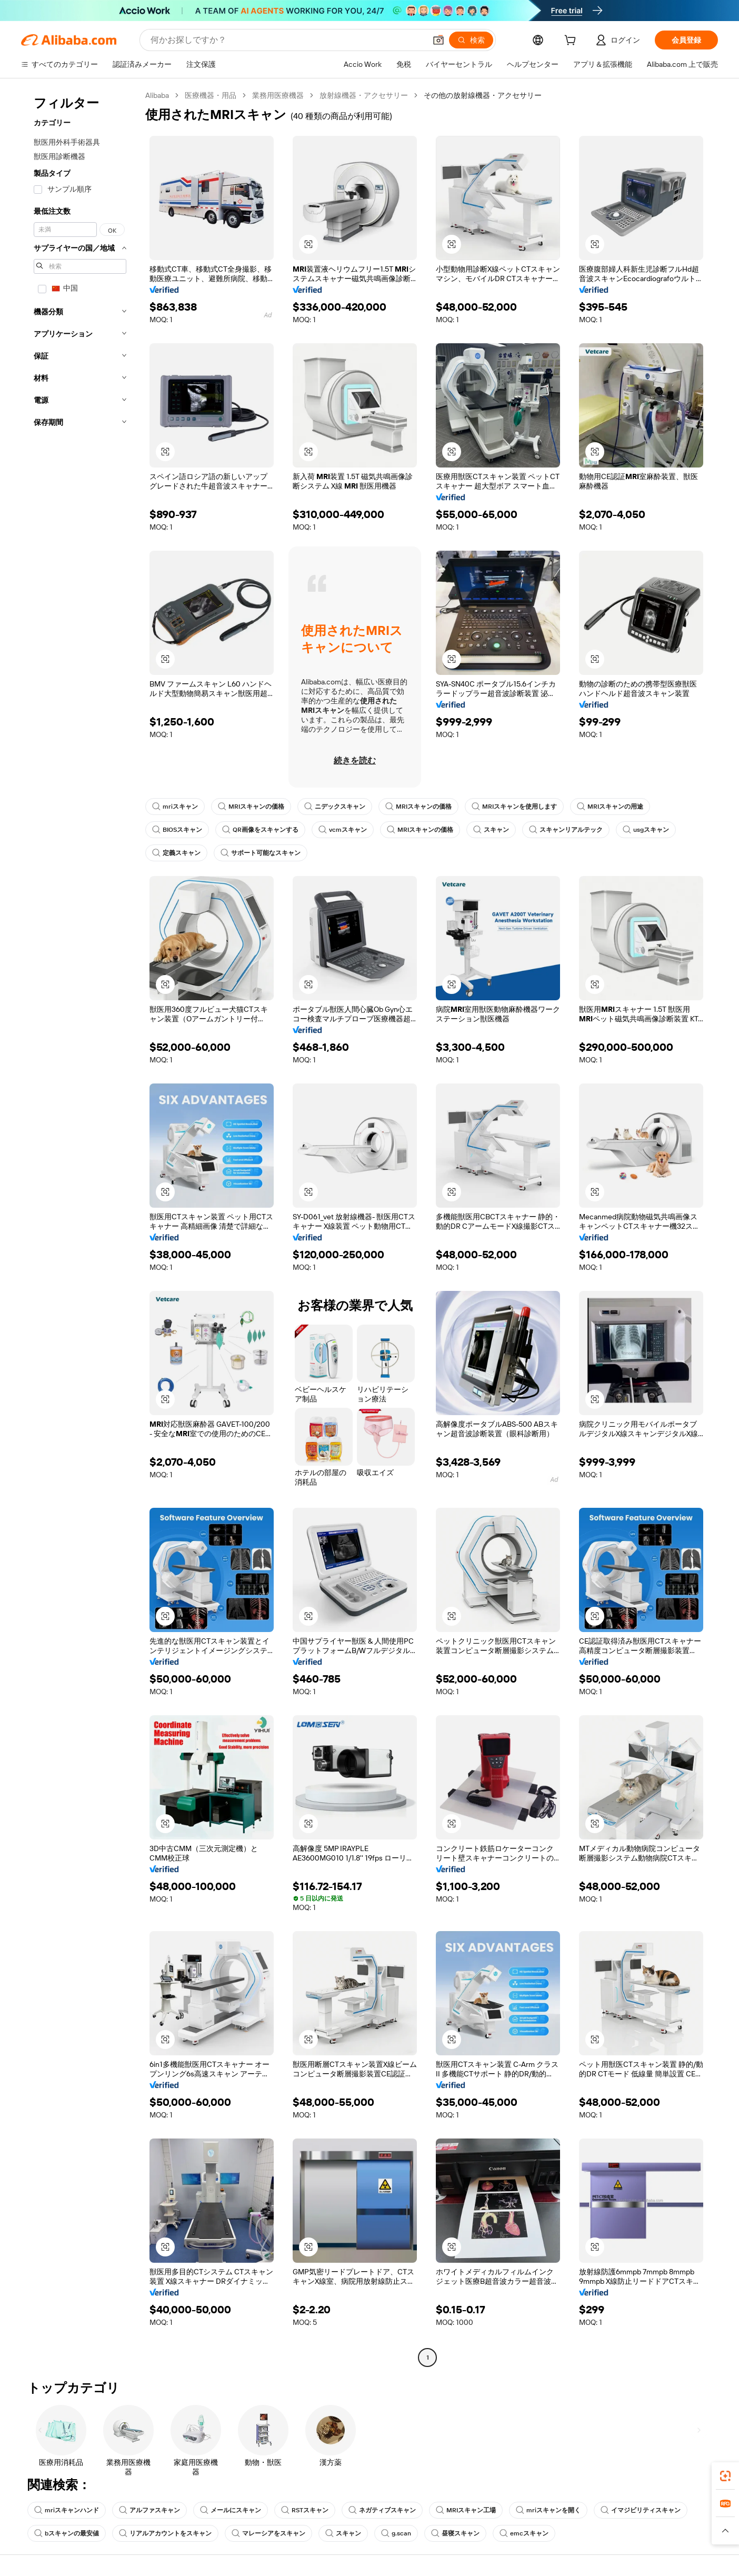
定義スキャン (176, 853)
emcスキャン (524, 2533)
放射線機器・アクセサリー (363, 95)
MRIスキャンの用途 (610, 806)
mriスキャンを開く (548, 2510)
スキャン (491, 829)
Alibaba (157, 95)
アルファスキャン (149, 2510)
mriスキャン (175, 806)
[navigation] (80, 1227)
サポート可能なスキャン (261, 853)
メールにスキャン (230, 2510)
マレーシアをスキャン (268, 2533)
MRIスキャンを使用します (514, 806)
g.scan (396, 2533)
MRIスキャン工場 (466, 2510)
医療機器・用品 (210, 95)
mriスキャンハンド (66, 2510)
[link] (725, 2476)
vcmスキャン (342, 829)
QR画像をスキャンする (260, 829)
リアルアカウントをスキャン (165, 2533)
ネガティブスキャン (382, 2510)
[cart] (572, 41)
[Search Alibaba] (287, 40)
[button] (438, 40)
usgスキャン (646, 829)
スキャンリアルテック (566, 829)
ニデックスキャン (334, 806)
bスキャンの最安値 (66, 2533)
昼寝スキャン (455, 2533)
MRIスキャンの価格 (251, 806)
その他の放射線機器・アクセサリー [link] (483, 95)
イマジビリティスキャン (641, 2510)
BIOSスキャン (177, 829)
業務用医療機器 (278, 95)
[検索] (471, 40)
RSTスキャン (304, 2510)
